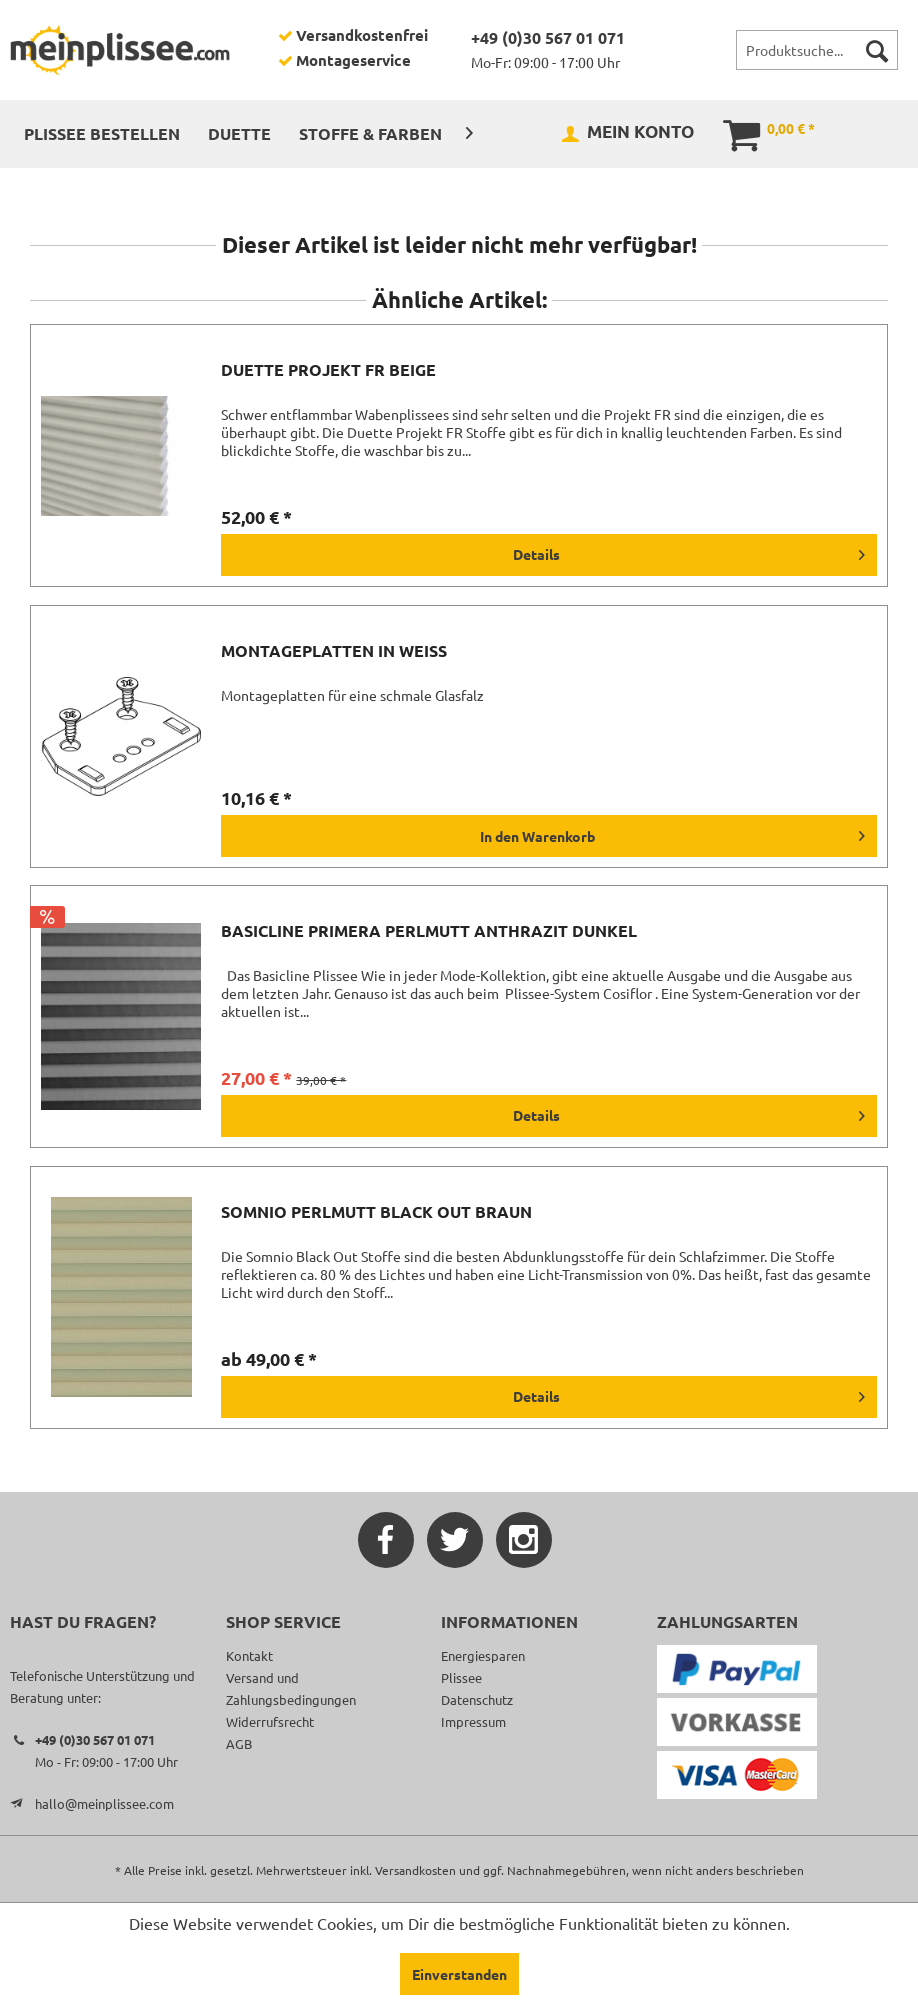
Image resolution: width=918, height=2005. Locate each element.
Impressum (473, 1721)
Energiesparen (483, 1655)
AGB (239, 1743)
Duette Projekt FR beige (328, 370)
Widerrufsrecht (270, 1721)
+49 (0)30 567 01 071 (548, 37)
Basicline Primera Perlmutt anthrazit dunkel (429, 931)
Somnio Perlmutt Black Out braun (376, 1212)
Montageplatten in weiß (334, 651)
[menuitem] (817, 50)
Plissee (461, 1677)
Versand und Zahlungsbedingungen (291, 1688)
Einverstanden (459, 1974)
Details (689, 551)
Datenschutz (477, 1699)
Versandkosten (415, 1870)
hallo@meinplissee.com (104, 1803)
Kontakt (249, 1655)
